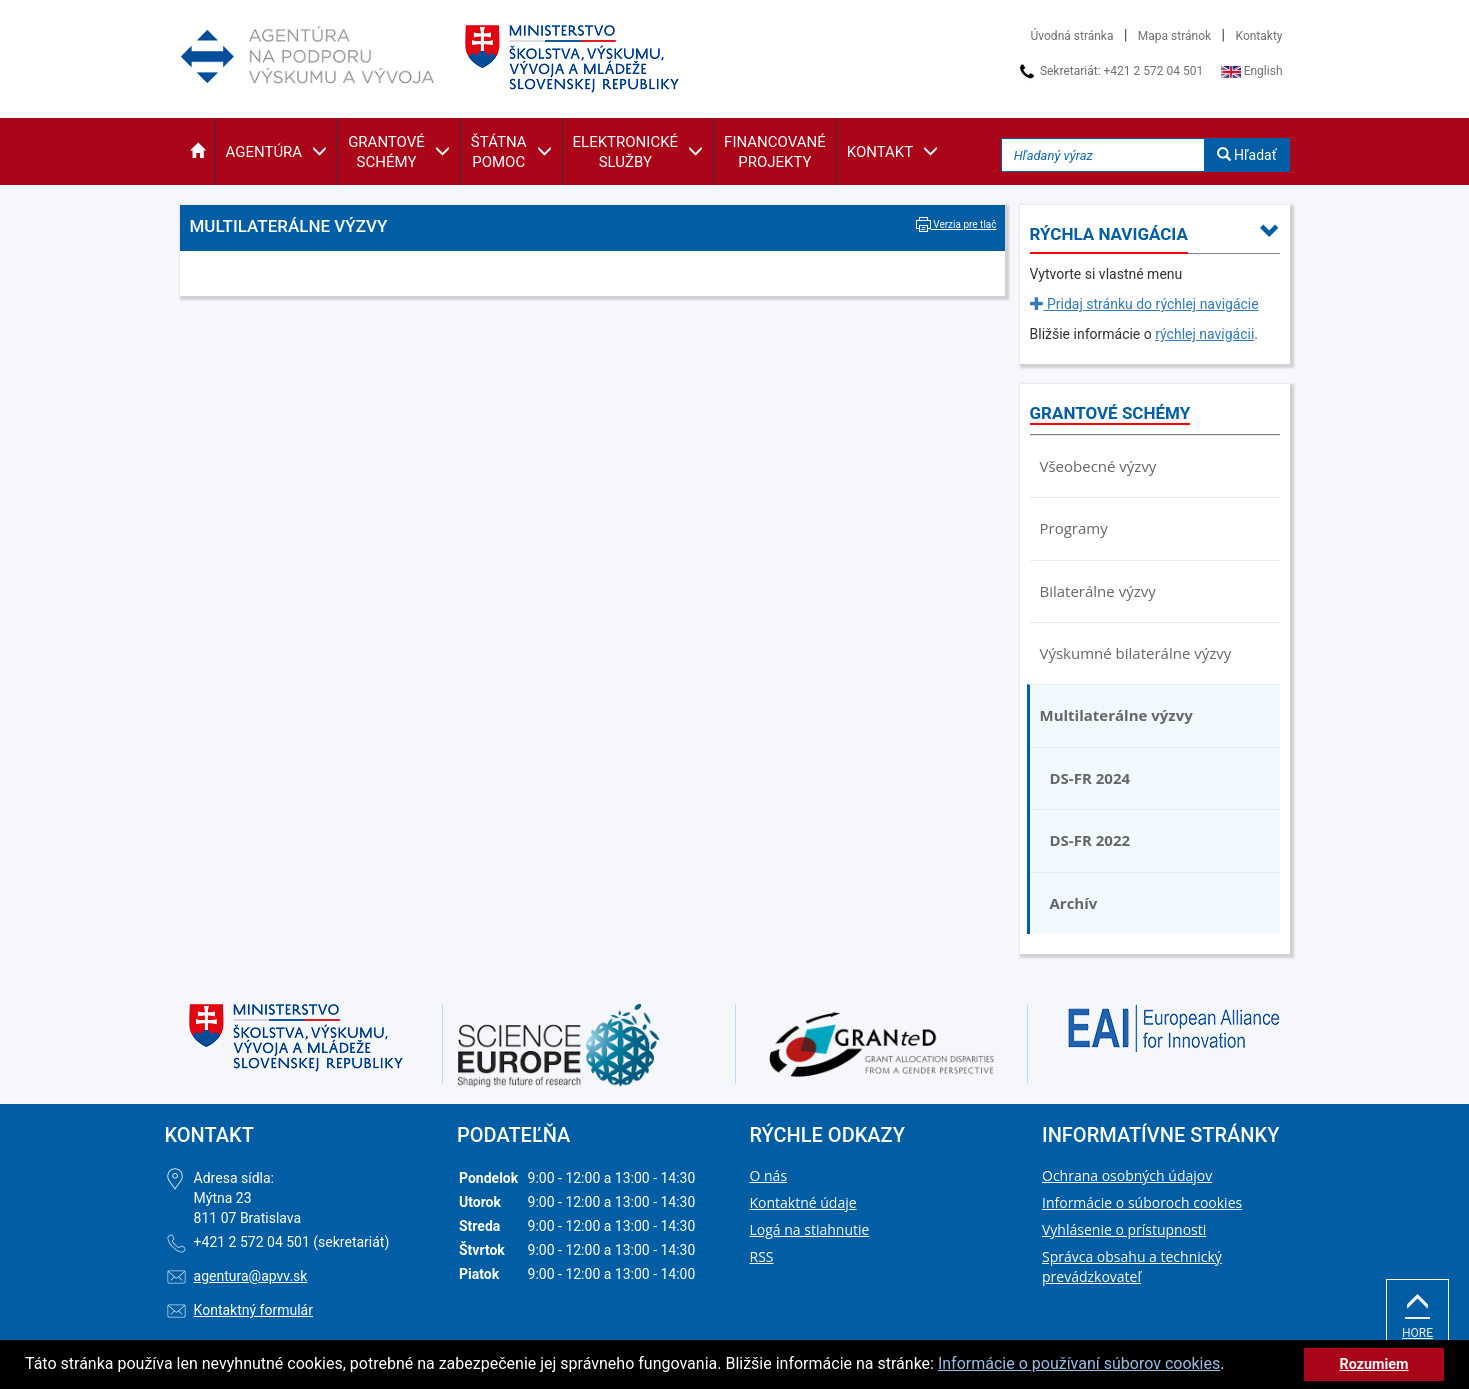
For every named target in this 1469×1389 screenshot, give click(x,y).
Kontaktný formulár (253, 1310)
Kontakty (1259, 36)
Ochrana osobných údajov (1127, 1175)
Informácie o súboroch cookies (1142, 1202)
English (1252, 71)
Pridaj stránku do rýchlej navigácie (1144, 304)
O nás (769, 1175)
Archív (1074, 903)
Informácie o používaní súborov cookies (1079, 1363)
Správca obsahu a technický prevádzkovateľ (1132, 1266)
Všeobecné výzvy (1098, 466)
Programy (1074, 528)
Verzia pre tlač (956, 224)
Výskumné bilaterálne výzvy (1136, 653)
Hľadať (1247, 155)
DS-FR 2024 (1090, 778)
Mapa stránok (1174, 36)
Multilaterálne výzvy (1116, 715)
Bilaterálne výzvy (1098, 591)
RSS (762, 1256)
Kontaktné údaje (803, 1202)
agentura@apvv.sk (251, 1276)
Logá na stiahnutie (810, 1229)
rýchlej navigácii (1204, 334)
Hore (1417, 1315)
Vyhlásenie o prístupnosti (1124, 1229)
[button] (197, 151)
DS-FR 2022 (1090, 840)
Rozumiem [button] (1373, 1364)
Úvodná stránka (1072, 36)
